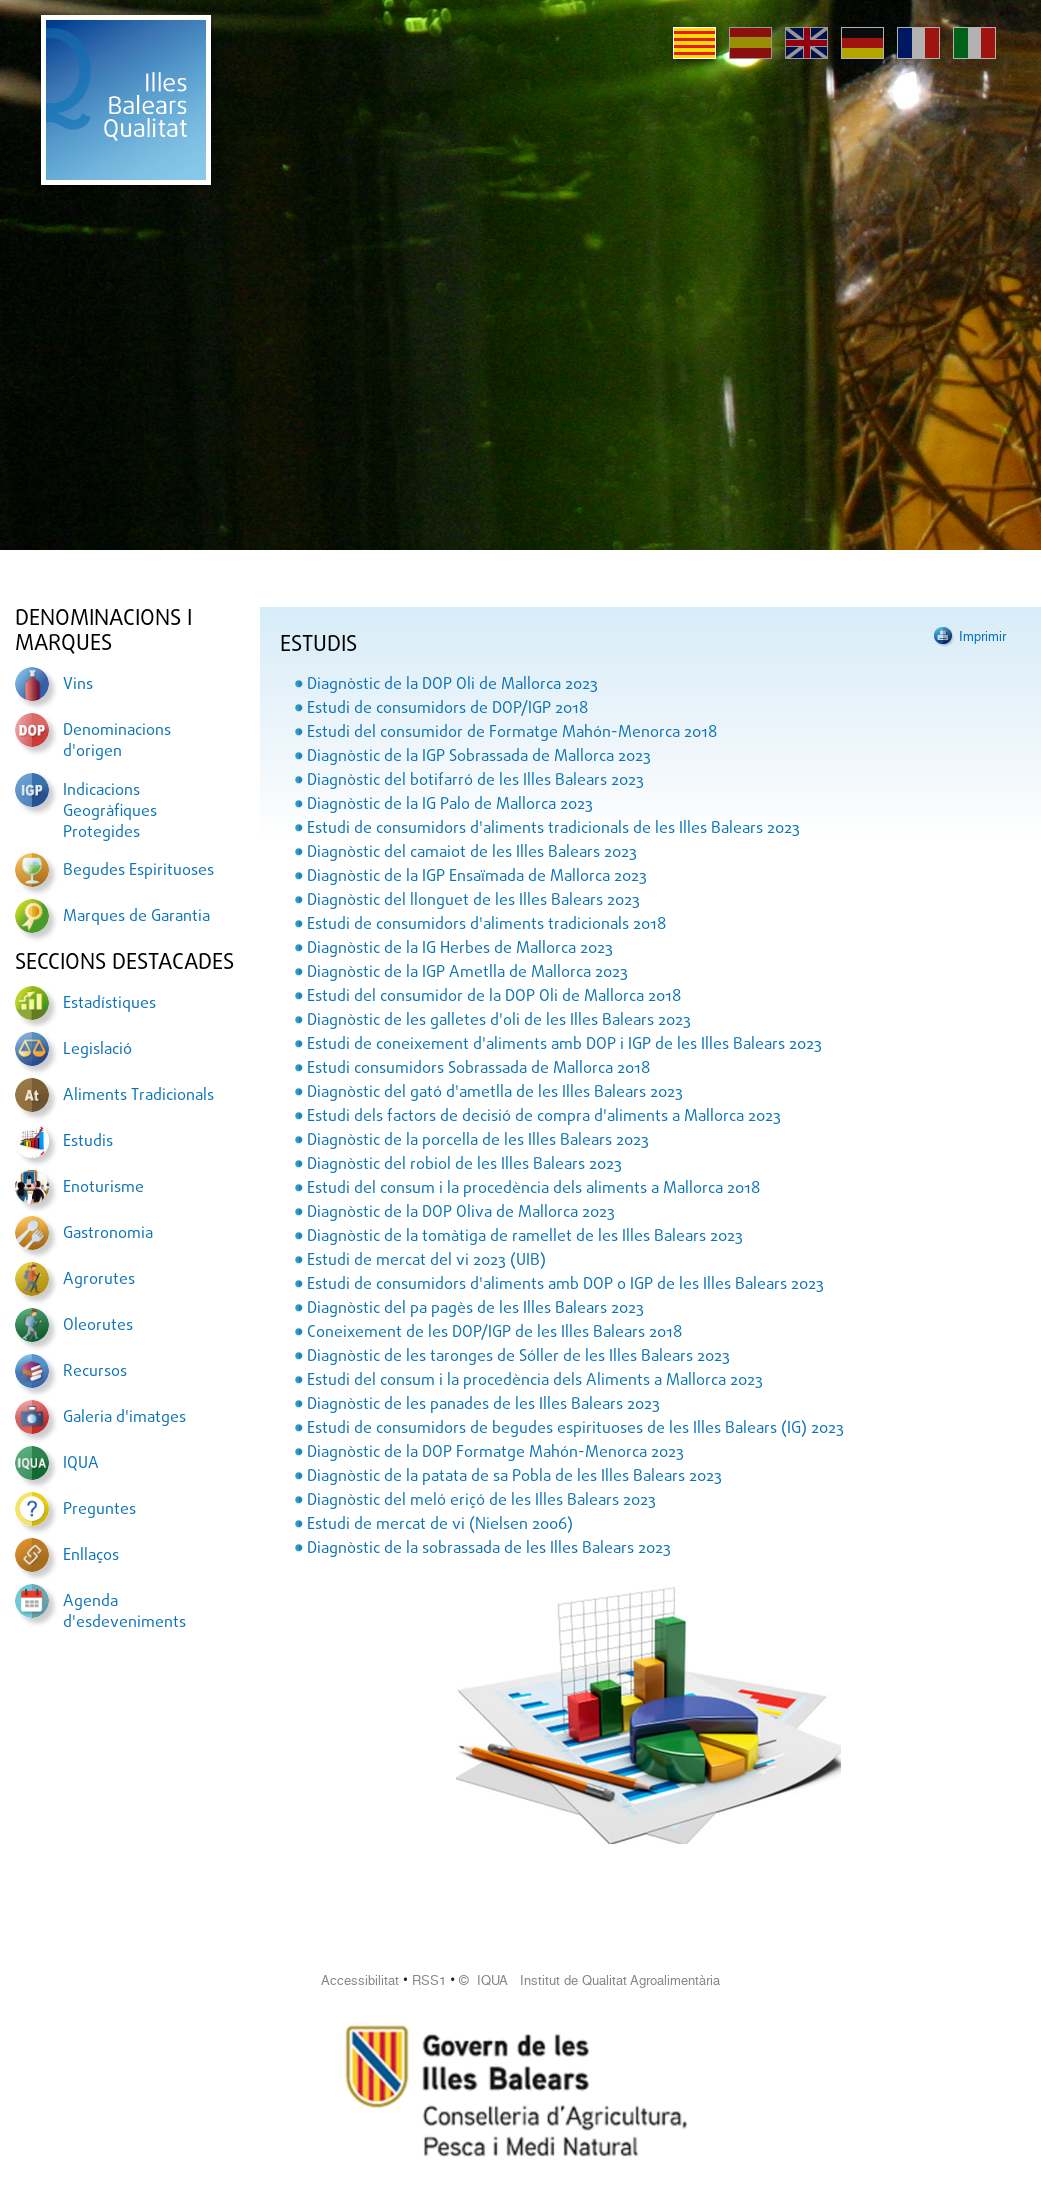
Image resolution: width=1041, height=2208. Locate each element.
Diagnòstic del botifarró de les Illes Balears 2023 (475, 781)
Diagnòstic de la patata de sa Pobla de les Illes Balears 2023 (514, 1477)
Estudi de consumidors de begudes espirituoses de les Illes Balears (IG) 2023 (575, 1429)
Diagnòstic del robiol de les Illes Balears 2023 (464, 1165)
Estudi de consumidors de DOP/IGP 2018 (447, 709)
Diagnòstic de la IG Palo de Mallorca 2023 (450, 805)
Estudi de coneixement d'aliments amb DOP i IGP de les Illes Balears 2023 (564, 1045)
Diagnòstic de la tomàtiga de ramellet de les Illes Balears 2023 (525, 1237)
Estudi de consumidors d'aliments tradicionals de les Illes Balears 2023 (553, 829)
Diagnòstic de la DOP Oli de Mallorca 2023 (452, 685)
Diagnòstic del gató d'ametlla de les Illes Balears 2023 (495, 1093)
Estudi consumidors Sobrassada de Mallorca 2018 (478, 1069)
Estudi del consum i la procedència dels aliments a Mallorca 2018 (533, 1189)
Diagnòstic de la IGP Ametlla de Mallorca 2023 (467, 973)
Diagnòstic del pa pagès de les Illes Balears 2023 (475, 1309)
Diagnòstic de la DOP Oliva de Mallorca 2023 (461, 1213)
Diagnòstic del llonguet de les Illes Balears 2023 (473, 901)
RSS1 (429, 1980)
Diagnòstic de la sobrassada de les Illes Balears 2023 (489, 1549)
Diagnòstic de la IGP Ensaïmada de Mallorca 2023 (477, 877)
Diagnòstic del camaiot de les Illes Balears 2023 (472, 853)
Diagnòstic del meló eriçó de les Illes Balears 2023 (481, 1501)
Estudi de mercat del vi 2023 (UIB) (426, 1261)
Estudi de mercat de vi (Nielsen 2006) (440, 1525)
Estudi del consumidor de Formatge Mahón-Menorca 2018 (512, 733)
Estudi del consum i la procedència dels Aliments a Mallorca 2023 (535, 1381)
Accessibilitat (360, 1980)
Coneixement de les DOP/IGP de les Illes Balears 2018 (494, 1333)
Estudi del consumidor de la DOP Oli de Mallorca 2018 (494, 997)
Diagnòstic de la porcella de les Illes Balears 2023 (478, 1141)
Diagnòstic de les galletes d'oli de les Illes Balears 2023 (499, 1021)
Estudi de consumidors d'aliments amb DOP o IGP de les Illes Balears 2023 (565, 1285)
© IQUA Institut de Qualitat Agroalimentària (589, 1980)
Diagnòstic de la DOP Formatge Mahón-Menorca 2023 (495, 1453)
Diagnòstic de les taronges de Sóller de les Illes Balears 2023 (518, 1357)
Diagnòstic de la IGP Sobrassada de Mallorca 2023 (479, 757)
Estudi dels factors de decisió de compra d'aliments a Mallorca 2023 (544, 1117)
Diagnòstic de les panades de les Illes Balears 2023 (483, 1405)
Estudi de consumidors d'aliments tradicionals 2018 (486, 925)
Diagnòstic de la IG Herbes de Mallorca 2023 (460, 949)
